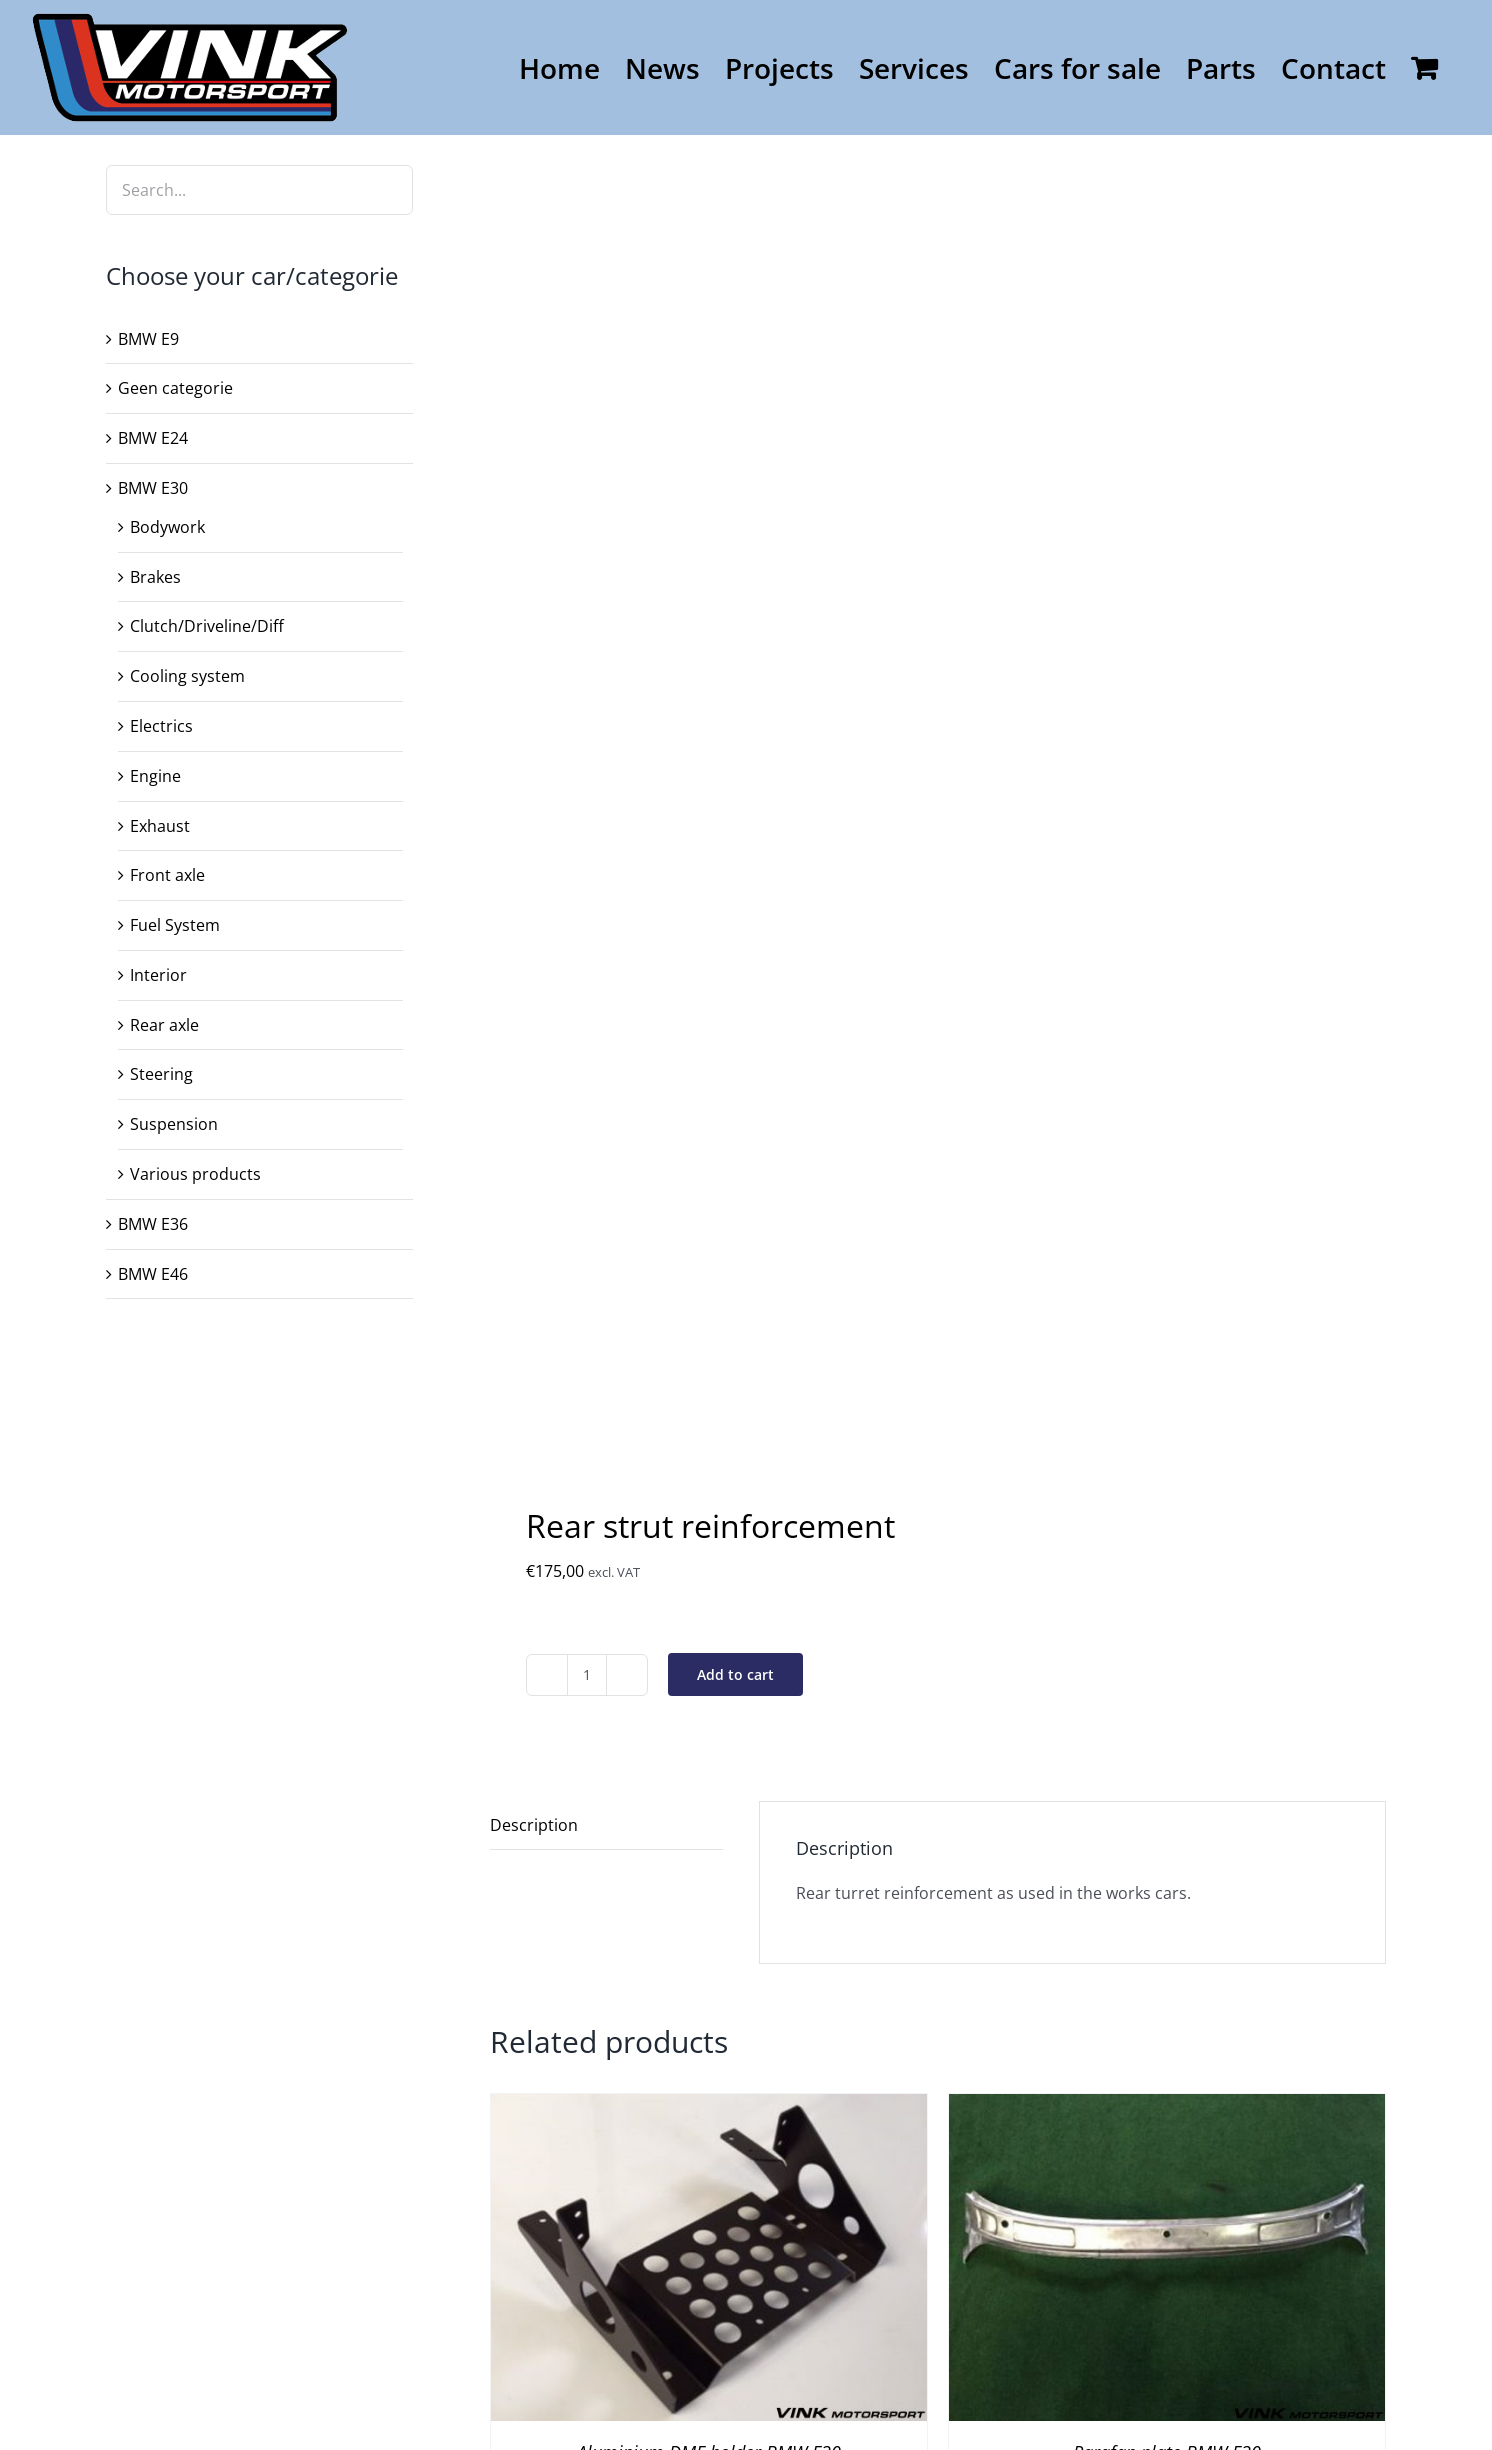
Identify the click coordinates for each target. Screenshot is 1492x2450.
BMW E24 (153, 438)
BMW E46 (153, 1274)
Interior (158, 975)
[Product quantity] (587, 1675)
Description (534, 1825)
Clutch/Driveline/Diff (207, 626)
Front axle (167, 875)
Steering (161, 1074)
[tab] (606, 1826)
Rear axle (164, 1025)
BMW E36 (153, 1224)
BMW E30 (153, 488)
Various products (195, 1174)
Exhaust (160, 826)
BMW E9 (148, 339)
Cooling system (187, 676)
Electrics (161, 726)
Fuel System (175, 925)
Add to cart (735, 1674)
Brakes (155, 577)
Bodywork (167, 527)
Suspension (174, 1124)
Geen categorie (175, 388)
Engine (155, 776)
